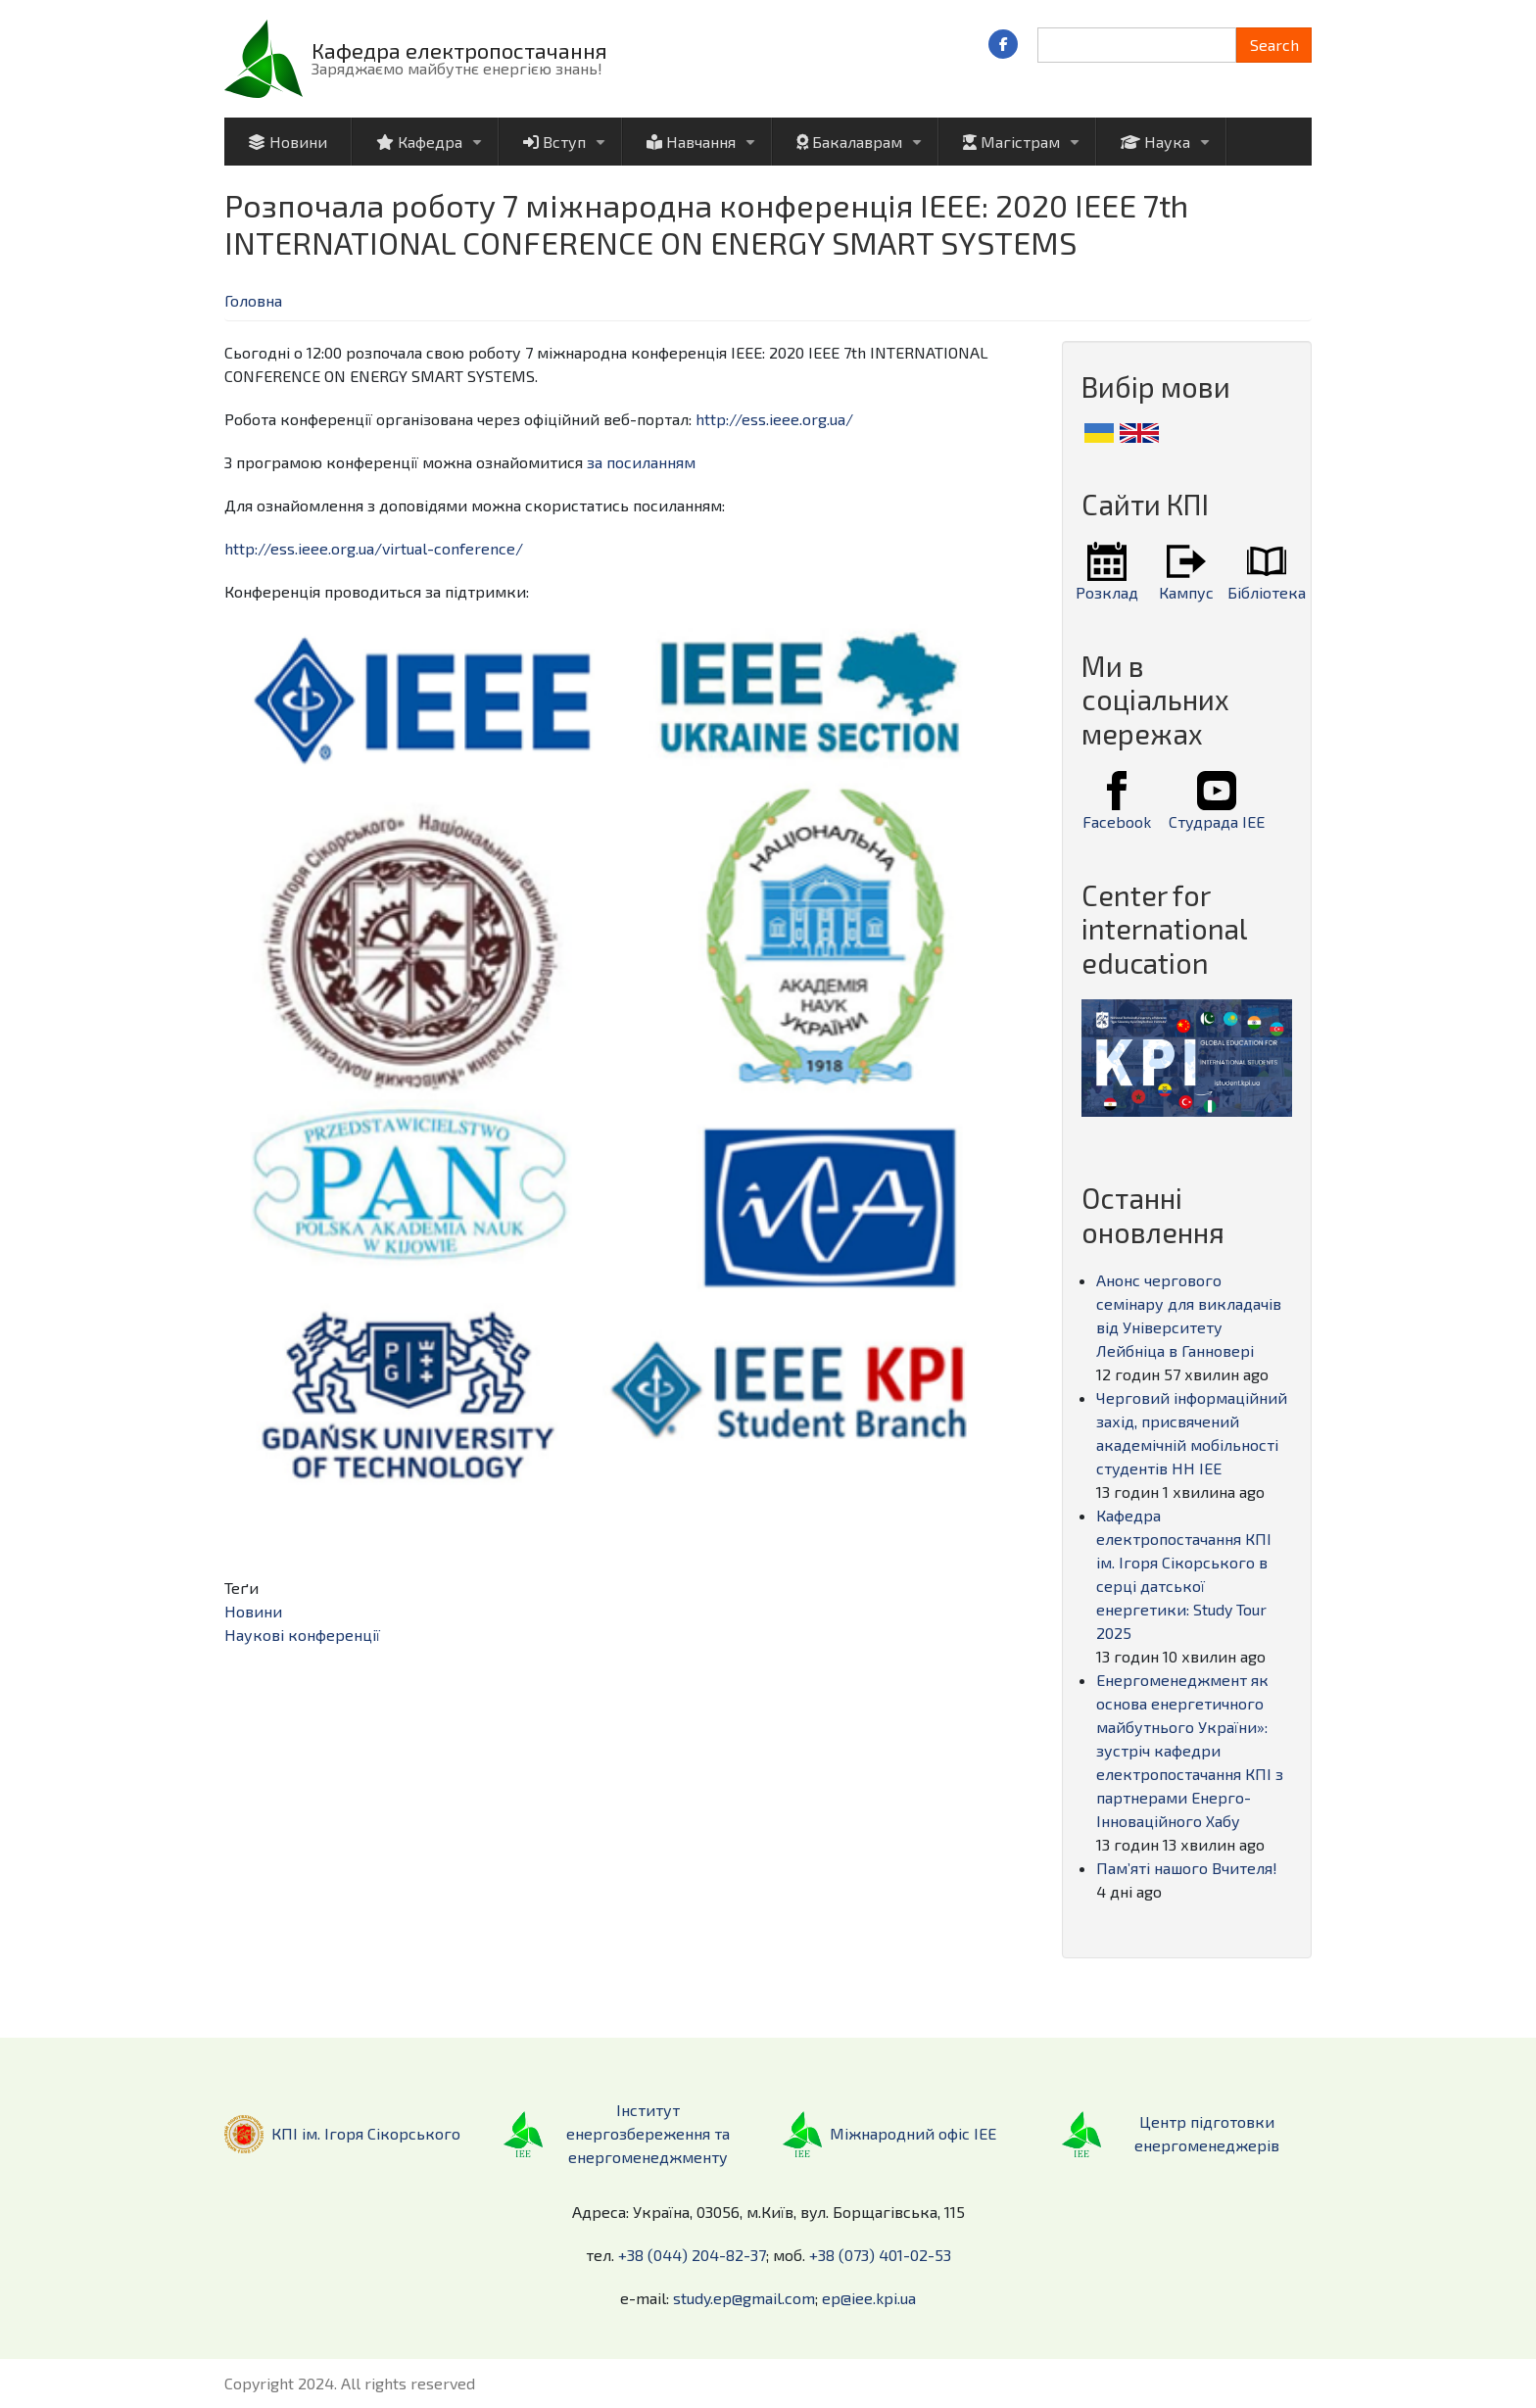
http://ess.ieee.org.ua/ (774, 418)
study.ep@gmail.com (744, 2297)
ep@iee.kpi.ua (869, 2297)
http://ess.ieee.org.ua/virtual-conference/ (373, 548)
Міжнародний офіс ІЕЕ (913, 2133)
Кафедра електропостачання (459, 50)
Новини (253, 1611)
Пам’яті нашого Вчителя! (1186, 1867)
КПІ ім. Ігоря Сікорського (365, 2133)
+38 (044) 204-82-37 (692, 2254)
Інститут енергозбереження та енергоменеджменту (648, 2133)
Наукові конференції (302, 1634)
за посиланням (641, 462)
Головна (253, 300)
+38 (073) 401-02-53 (880, 2254)
